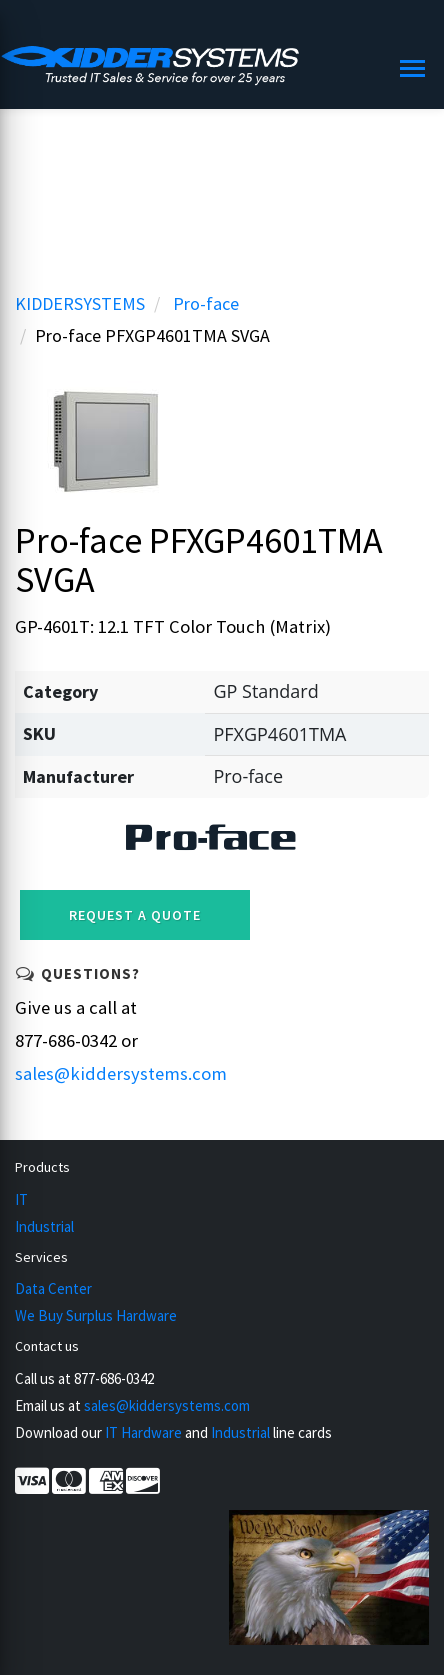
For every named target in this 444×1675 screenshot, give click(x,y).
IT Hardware (143, 1432)
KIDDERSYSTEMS (80, 303)
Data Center (53, 1288)
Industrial (44, 1226)
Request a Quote (135, 915)
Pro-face (206, 303)
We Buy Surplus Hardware (96, 1315)
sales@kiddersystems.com (121, 1073)
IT (21, 1199)
